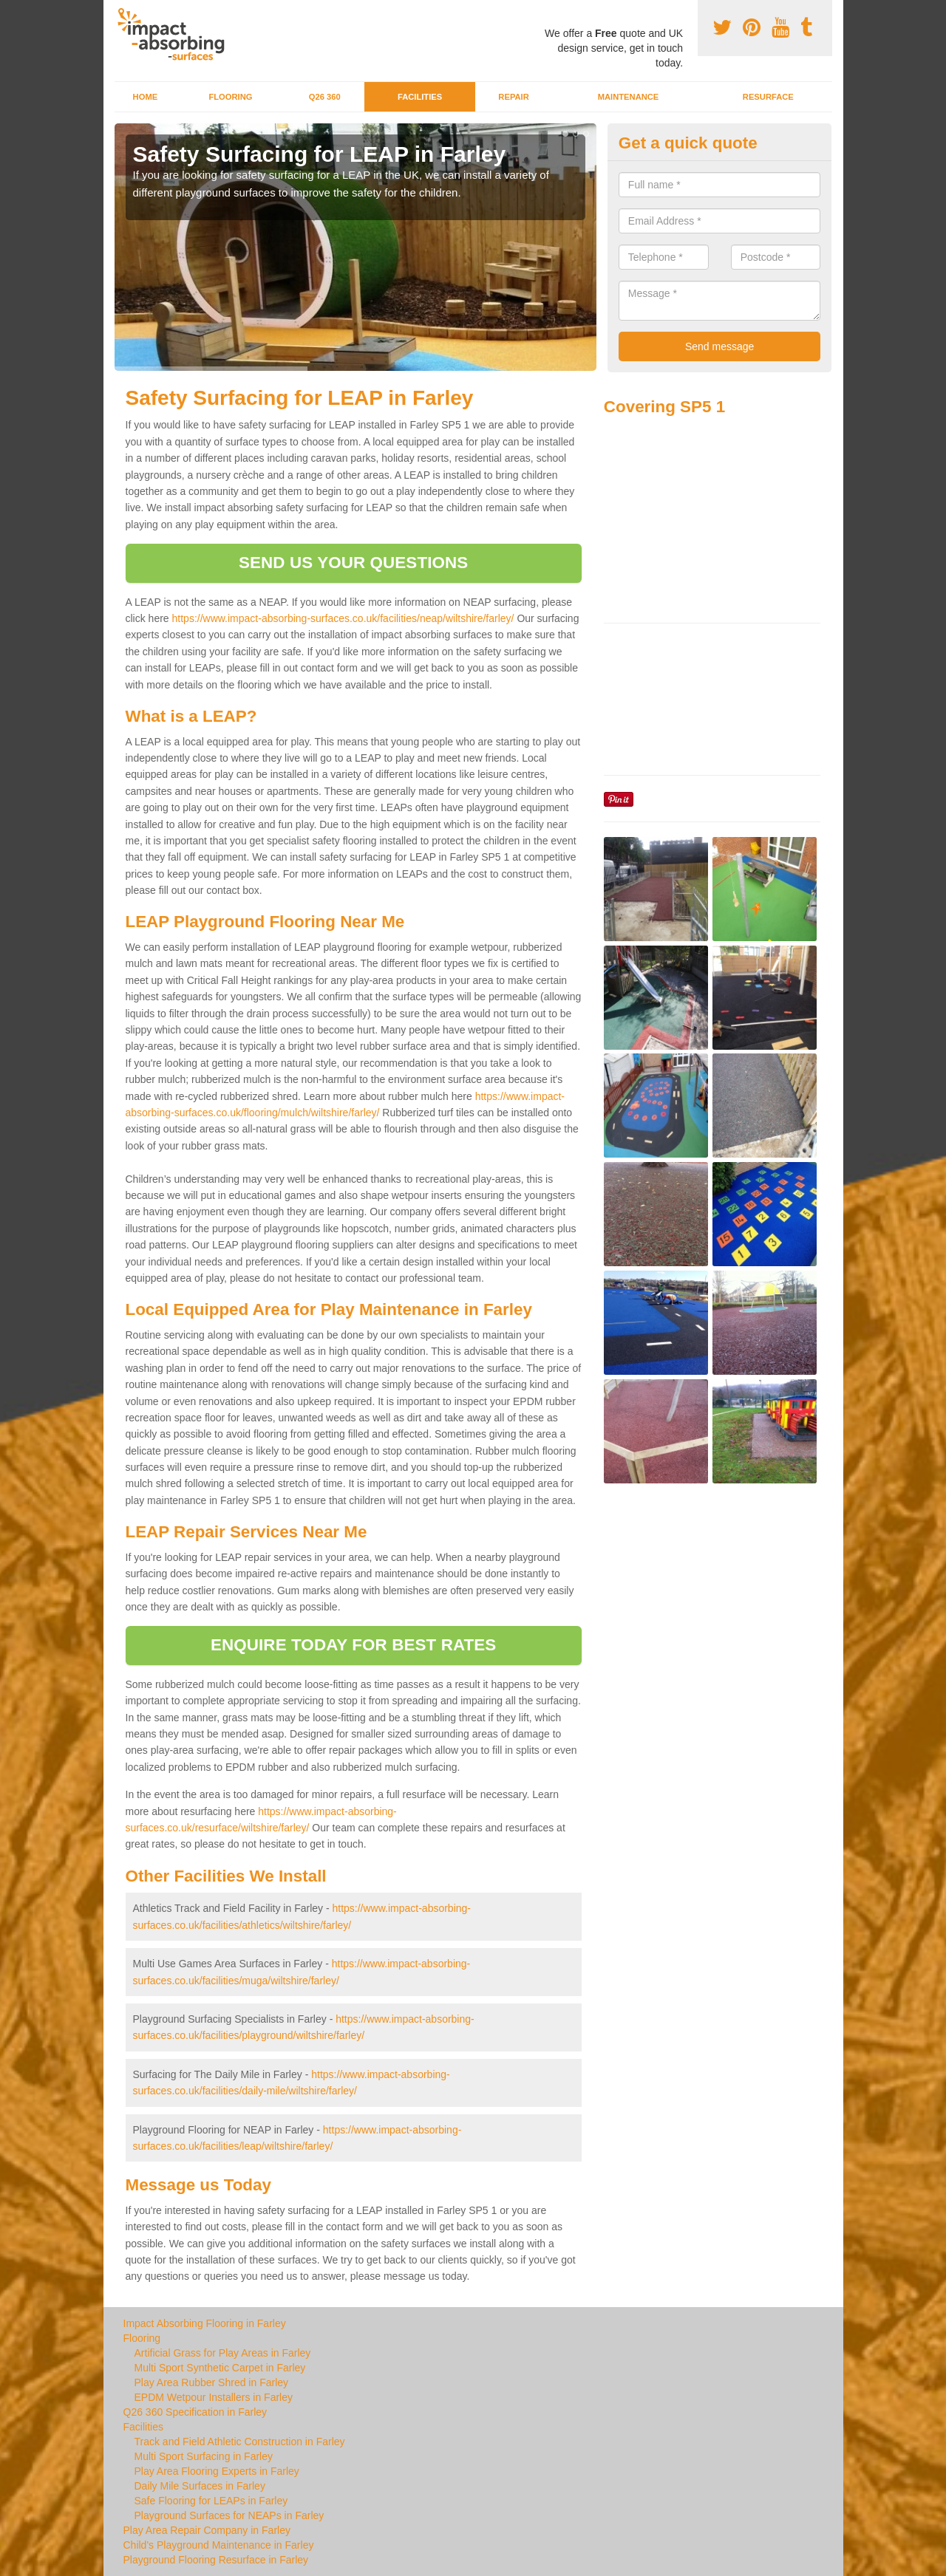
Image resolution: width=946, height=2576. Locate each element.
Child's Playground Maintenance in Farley (218, 2545)
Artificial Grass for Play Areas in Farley (223, 2353)
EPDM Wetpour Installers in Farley (214, 2397)
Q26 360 (325, 96)
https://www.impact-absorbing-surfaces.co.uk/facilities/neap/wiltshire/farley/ (343, 618)
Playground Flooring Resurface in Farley (216, 2560)
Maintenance (628, 96)
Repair (513, 96)
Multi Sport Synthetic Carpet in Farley (220, 2368)
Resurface (768, 96)
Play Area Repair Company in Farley (206, 2530)
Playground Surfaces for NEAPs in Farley (229, 2515)
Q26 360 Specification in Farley (195, 2412)
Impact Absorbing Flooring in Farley (204, 2323)
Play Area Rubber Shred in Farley (212, 2382)
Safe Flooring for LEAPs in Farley (211, 2501)
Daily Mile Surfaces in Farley (200, 2486)
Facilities (420, 96)
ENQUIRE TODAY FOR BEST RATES (353, 1645)
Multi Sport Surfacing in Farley (204, 2456)
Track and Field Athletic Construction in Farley (240, 2441)
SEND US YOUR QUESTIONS (353, 562)
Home (145, 96)
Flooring (230, 96)
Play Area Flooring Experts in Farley (217, 2471)
